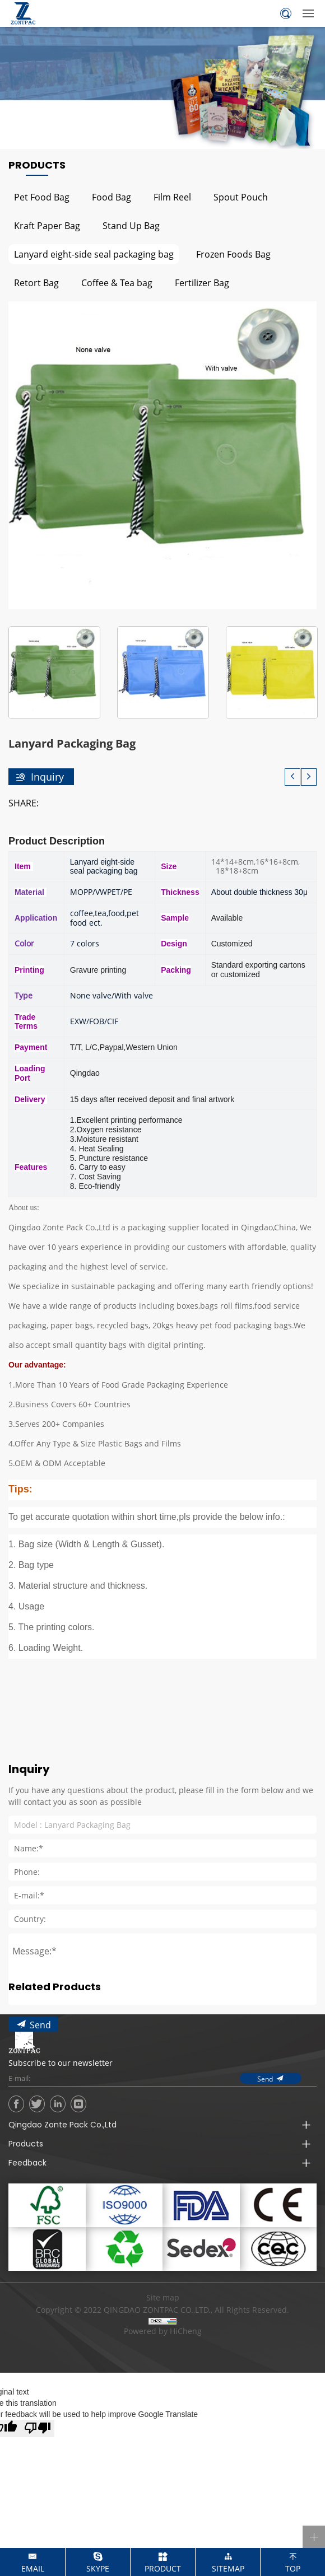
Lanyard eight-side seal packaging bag (94, 254)
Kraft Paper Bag (47, 225)
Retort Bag (36, 282)
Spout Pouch (240, 197)
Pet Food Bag (41, 197)
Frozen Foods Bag (233, 254)
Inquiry (47, 776)
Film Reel (172, 197)
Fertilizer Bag (202, 282)
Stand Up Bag (131, 225)
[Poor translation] (37, 2428)
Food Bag (111, 197)
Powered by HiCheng (163, 2331)
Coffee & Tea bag (116, 282)
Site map (162, 2297)
